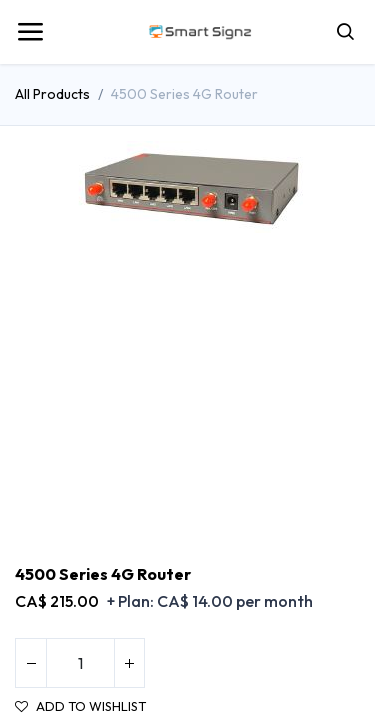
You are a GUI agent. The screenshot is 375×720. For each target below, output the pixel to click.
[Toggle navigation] (30, 32)
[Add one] (129, 663)
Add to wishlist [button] (80, 706)
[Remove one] (31, 663)
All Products (52, 94)
